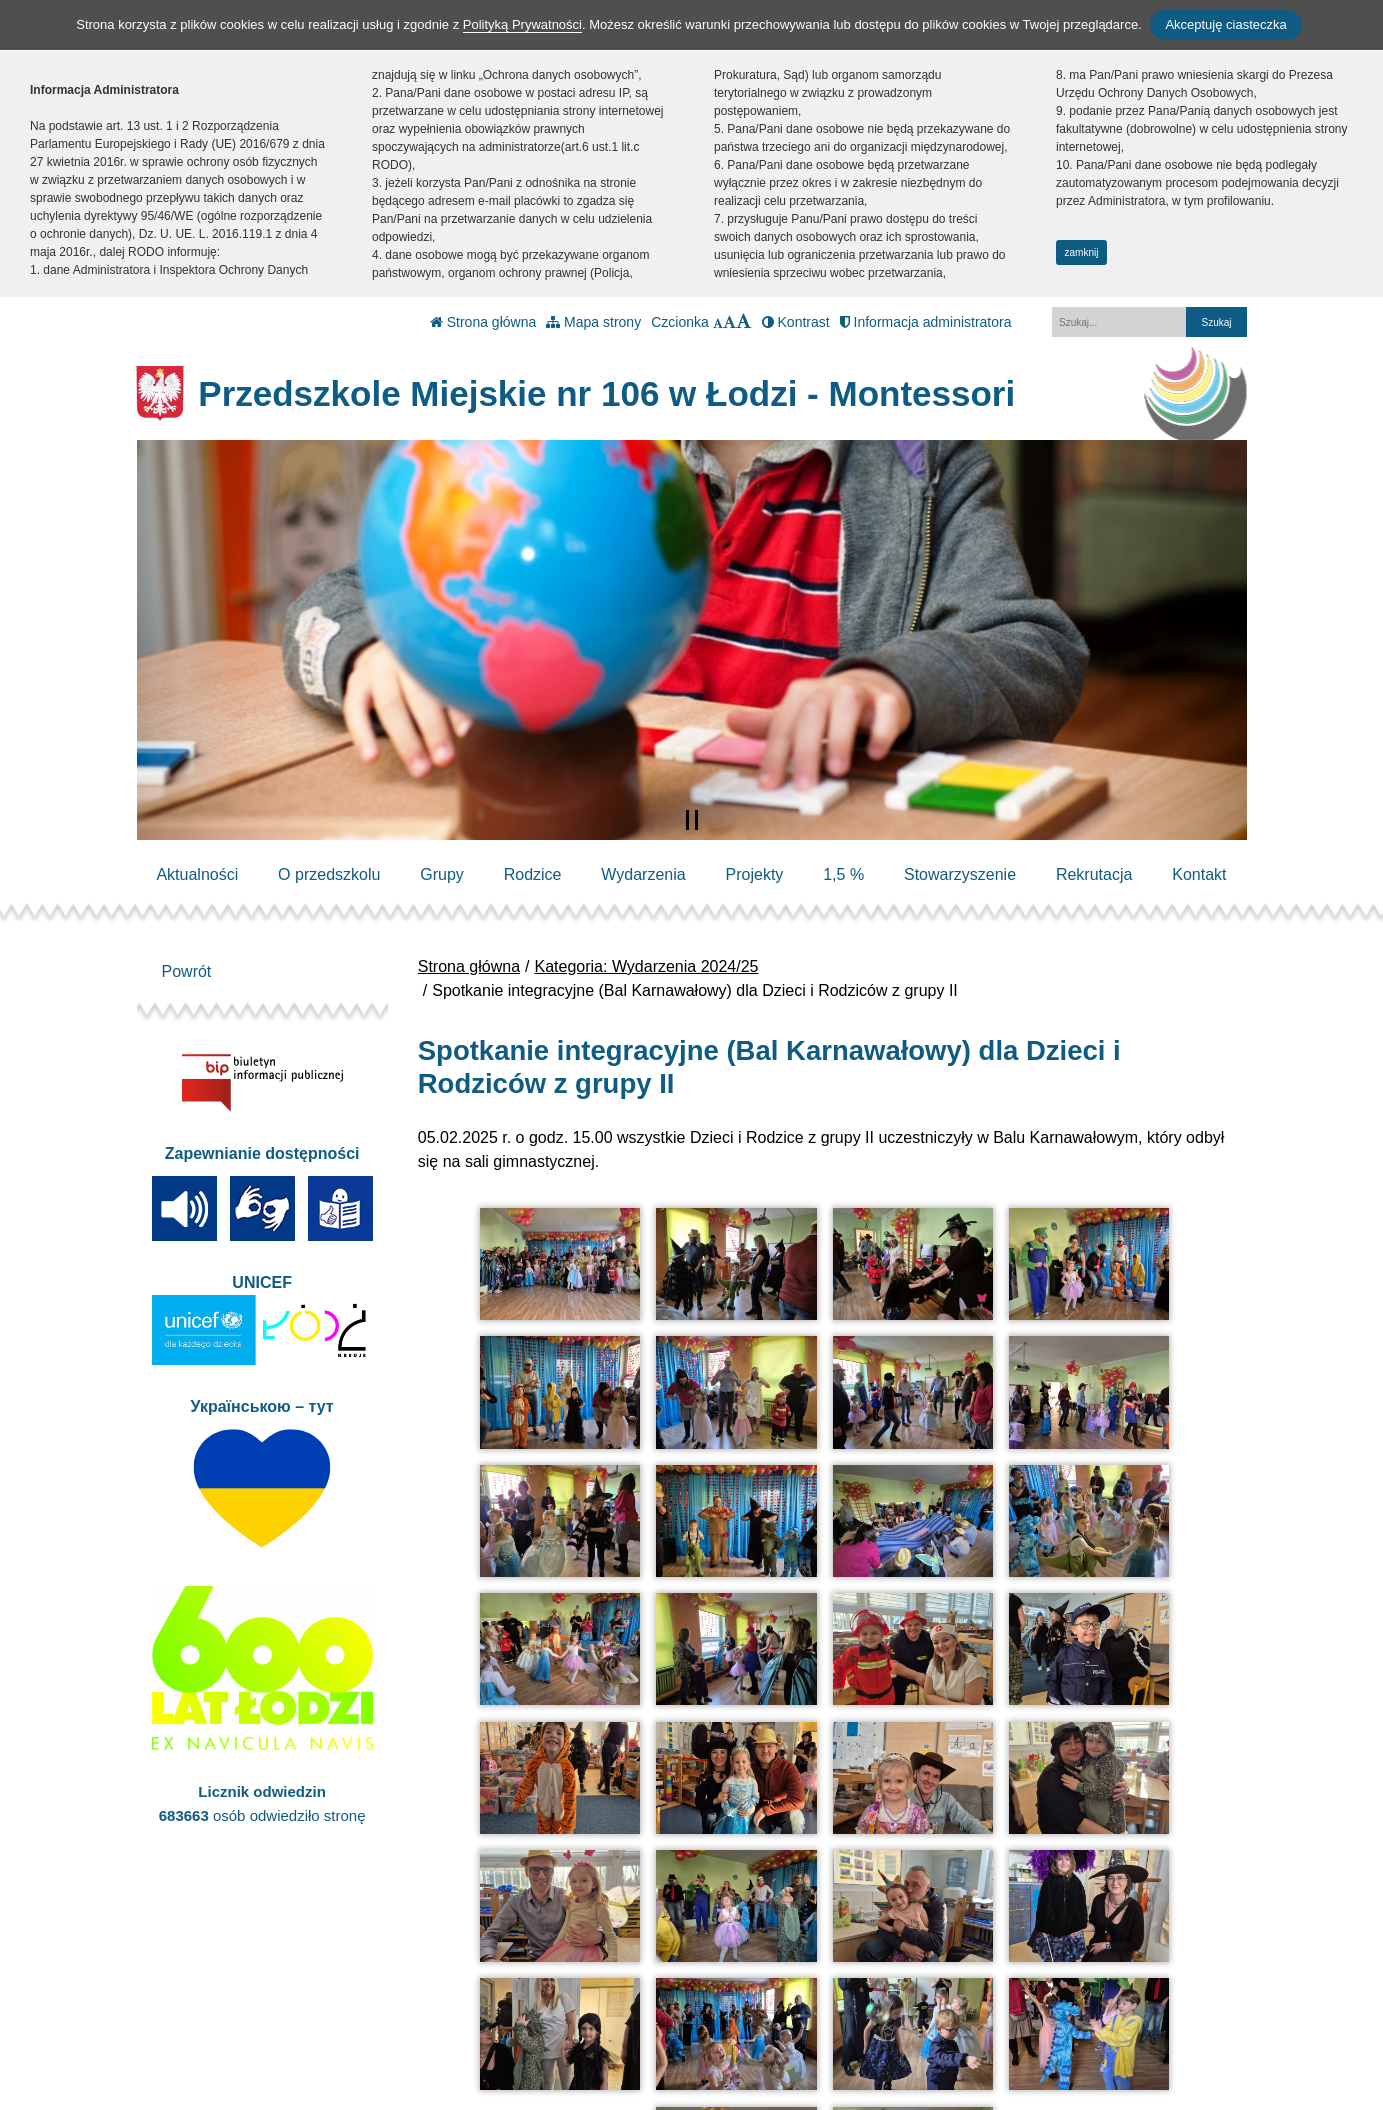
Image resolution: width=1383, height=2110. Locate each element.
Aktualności (197, 874)
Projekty (755, 874)
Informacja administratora (926, 322)
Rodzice (533, 874)
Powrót (187, 971)
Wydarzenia (643, 874)
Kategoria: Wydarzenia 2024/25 (647, 966)
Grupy (442, 874)
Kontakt (1199, 874)
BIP (672, 1991)
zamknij (1082, 252)
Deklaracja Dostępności (744, 2042)
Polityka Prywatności (733, 2015)
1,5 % (843, 874)
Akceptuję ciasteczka (1225, 24)
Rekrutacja (1094, 874)
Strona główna (483, 322)
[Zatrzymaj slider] (692, 820)
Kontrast (796, 322)
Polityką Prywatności (522, 24)
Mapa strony (593, 322)
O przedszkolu (329, 874)
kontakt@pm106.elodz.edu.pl (498, 2015)
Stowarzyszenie (960, 874)
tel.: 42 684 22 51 (456, 1991)
